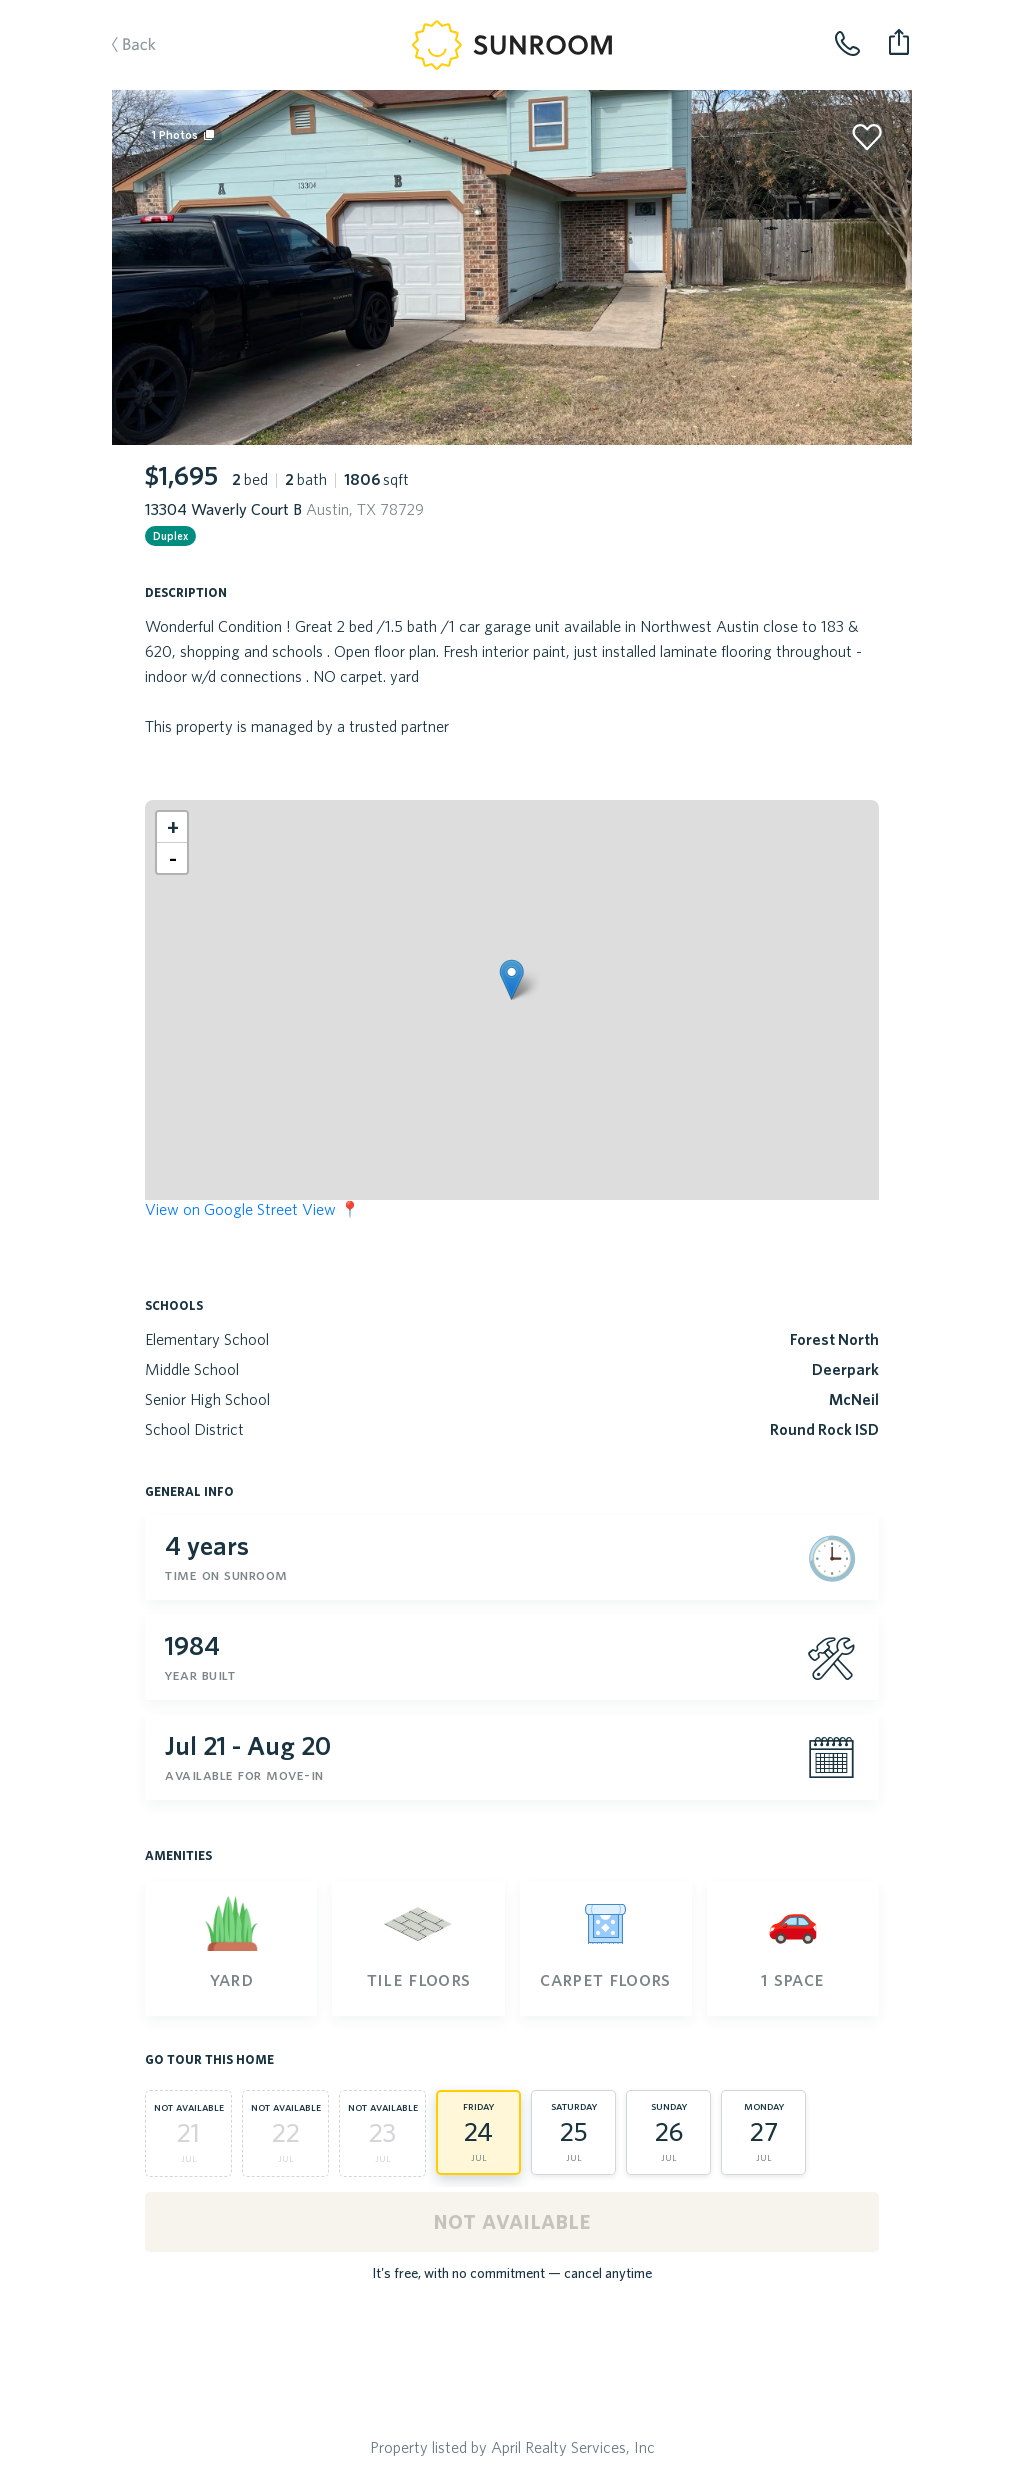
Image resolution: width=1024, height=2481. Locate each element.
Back (124, 46)
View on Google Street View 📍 (252, 1209)
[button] (511, 979)
